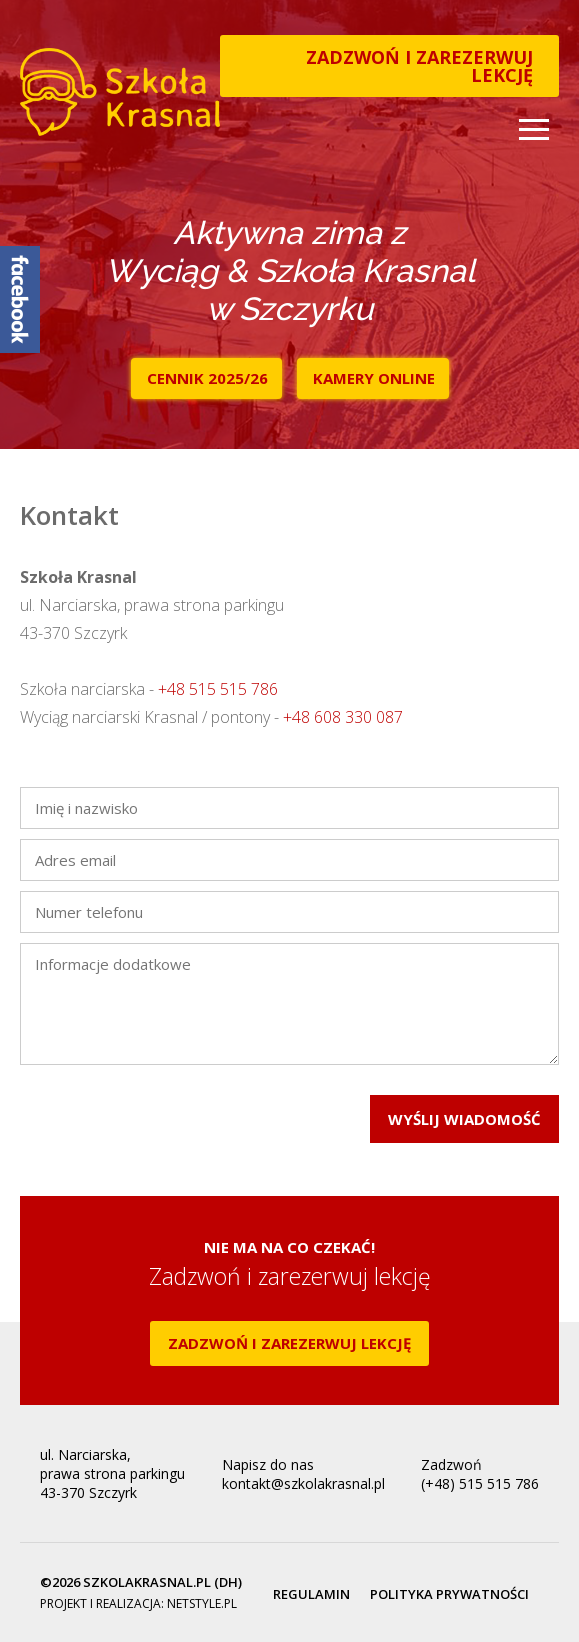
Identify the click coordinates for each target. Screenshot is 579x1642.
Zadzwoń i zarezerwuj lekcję (419, 66)
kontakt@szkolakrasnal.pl (303, 1483)
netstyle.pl (202, 1603)
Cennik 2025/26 (207, 378)
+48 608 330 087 (343, 717)
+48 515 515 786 (218, 689)
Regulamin (311, 1594)
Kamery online (374, 378)
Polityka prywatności (449, 1594)
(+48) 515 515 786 (480, 1483)
